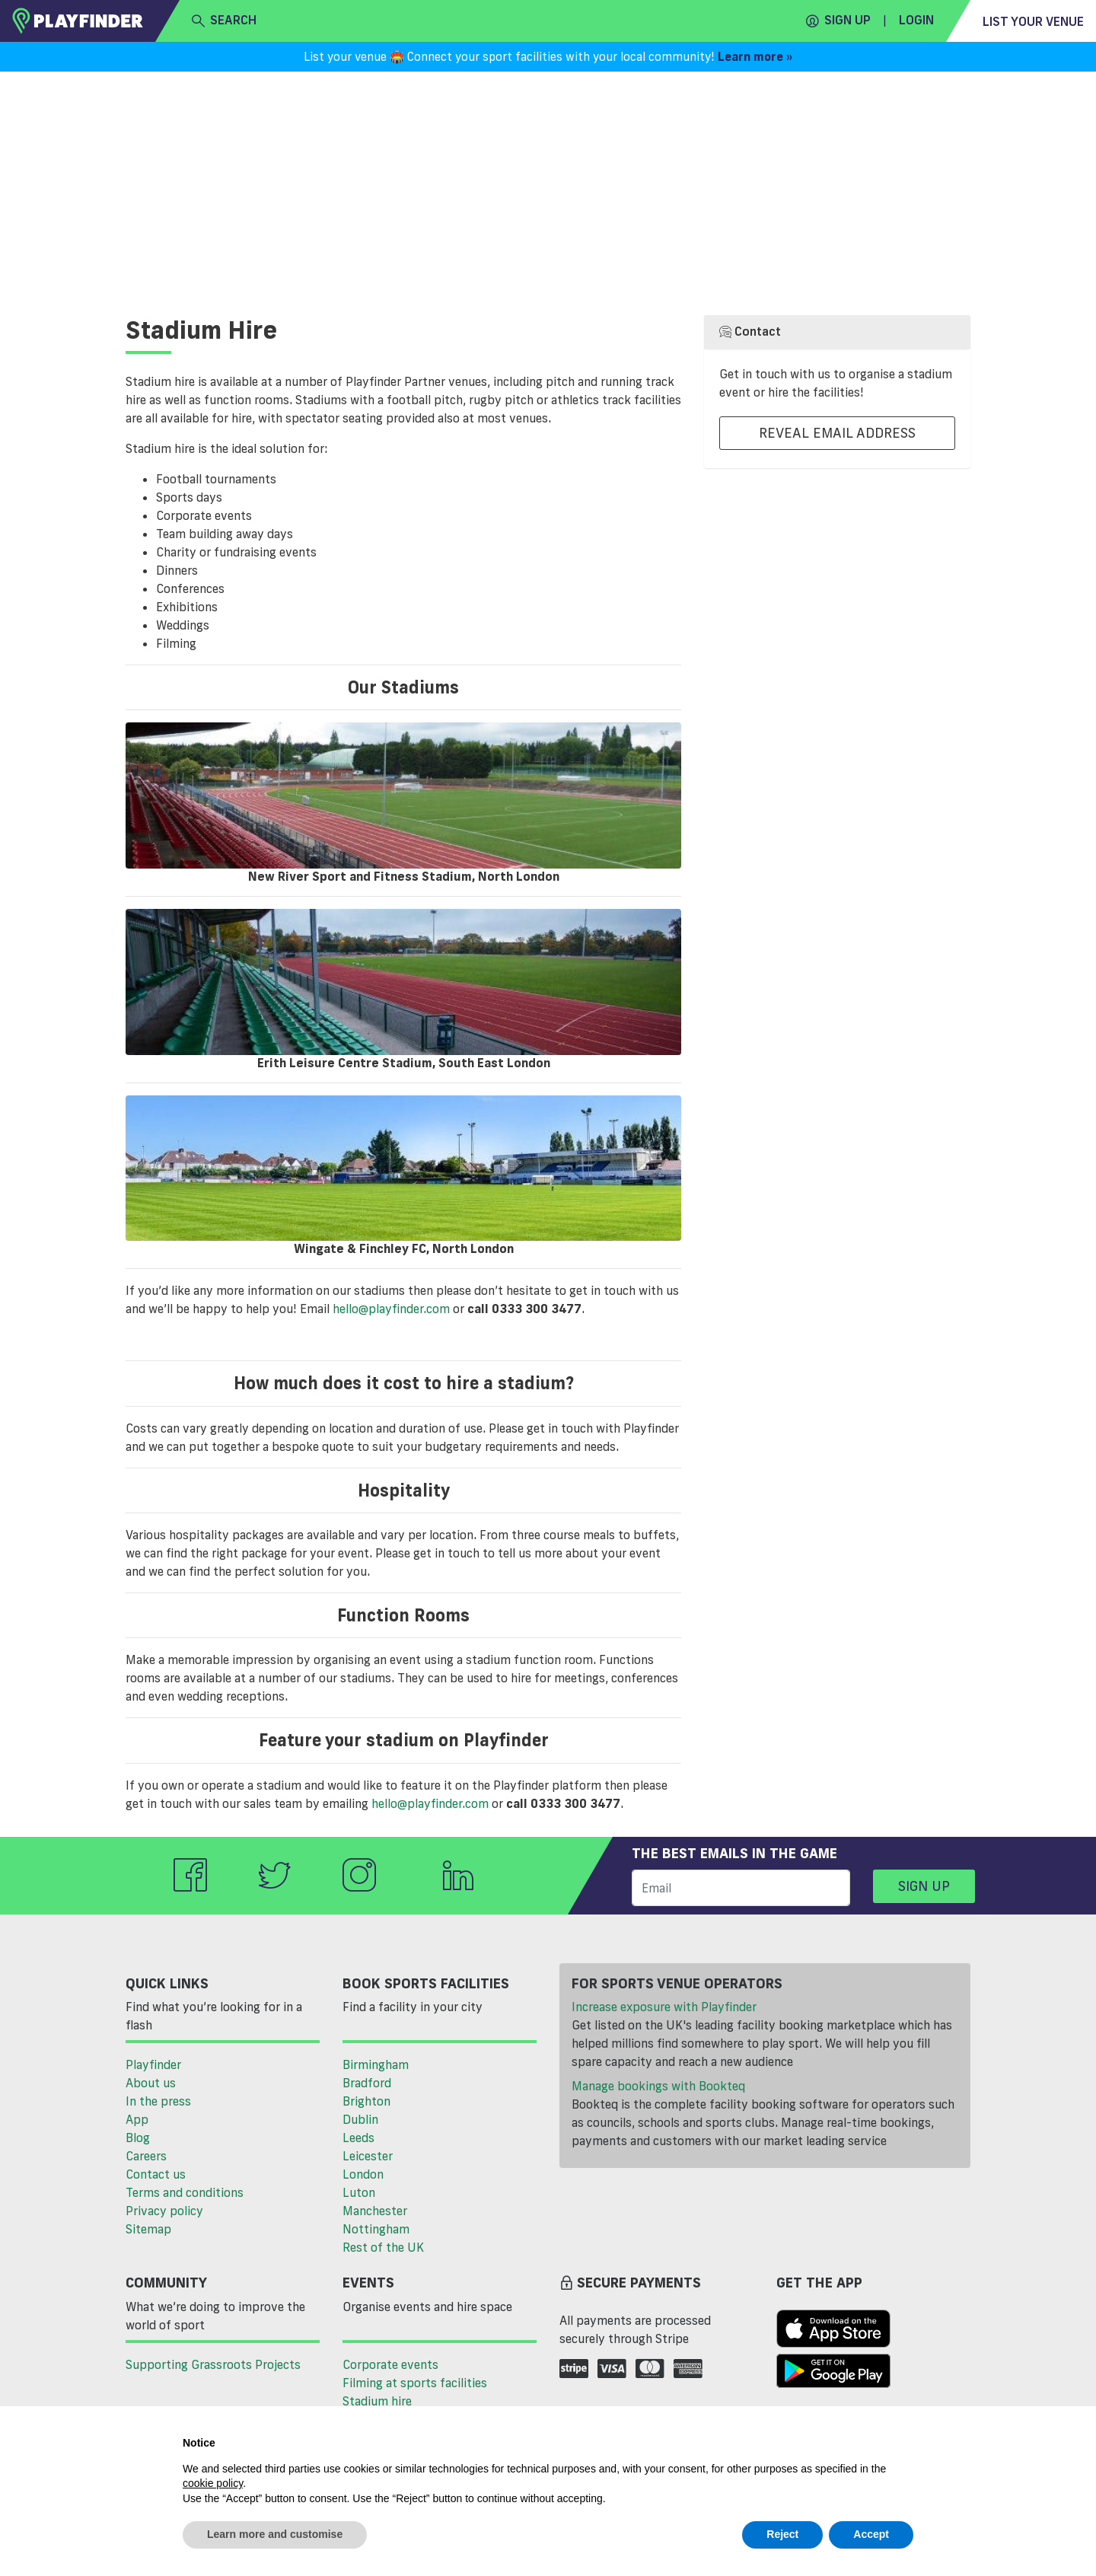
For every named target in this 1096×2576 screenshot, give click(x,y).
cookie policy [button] (213, 2483)
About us (151, 2082)
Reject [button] (782, 2534)
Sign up (838, 20)
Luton (358, 2192)
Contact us (156, 2174)
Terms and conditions (185, 2192)
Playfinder (153, 2064)
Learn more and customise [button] (274, 2534)
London (363, 2174)
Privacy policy (164, 2210)
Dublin (360, 2119)
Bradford (366, 2082)
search (224, 20)
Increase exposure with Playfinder (664, 2006)
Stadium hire (377, 2401)
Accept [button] (871, 2534)
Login (916, 19)
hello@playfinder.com (391, 1308)
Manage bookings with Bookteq (658, 2085)
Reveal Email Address (837, 432)
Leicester (367, 2155)
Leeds (358, 2137)
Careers (146, 2155)
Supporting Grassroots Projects (213, 2364)
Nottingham (375, 2228)
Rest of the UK (383, 2247)
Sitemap (148, 2228)
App (137, 2119)
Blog (138, 2137)
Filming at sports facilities (414, 2382)
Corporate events (390, 2364)
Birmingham (375, 2064)
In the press (158, 2101)
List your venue (1033, 21)
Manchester (374, 2210)
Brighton (366, 2101)
